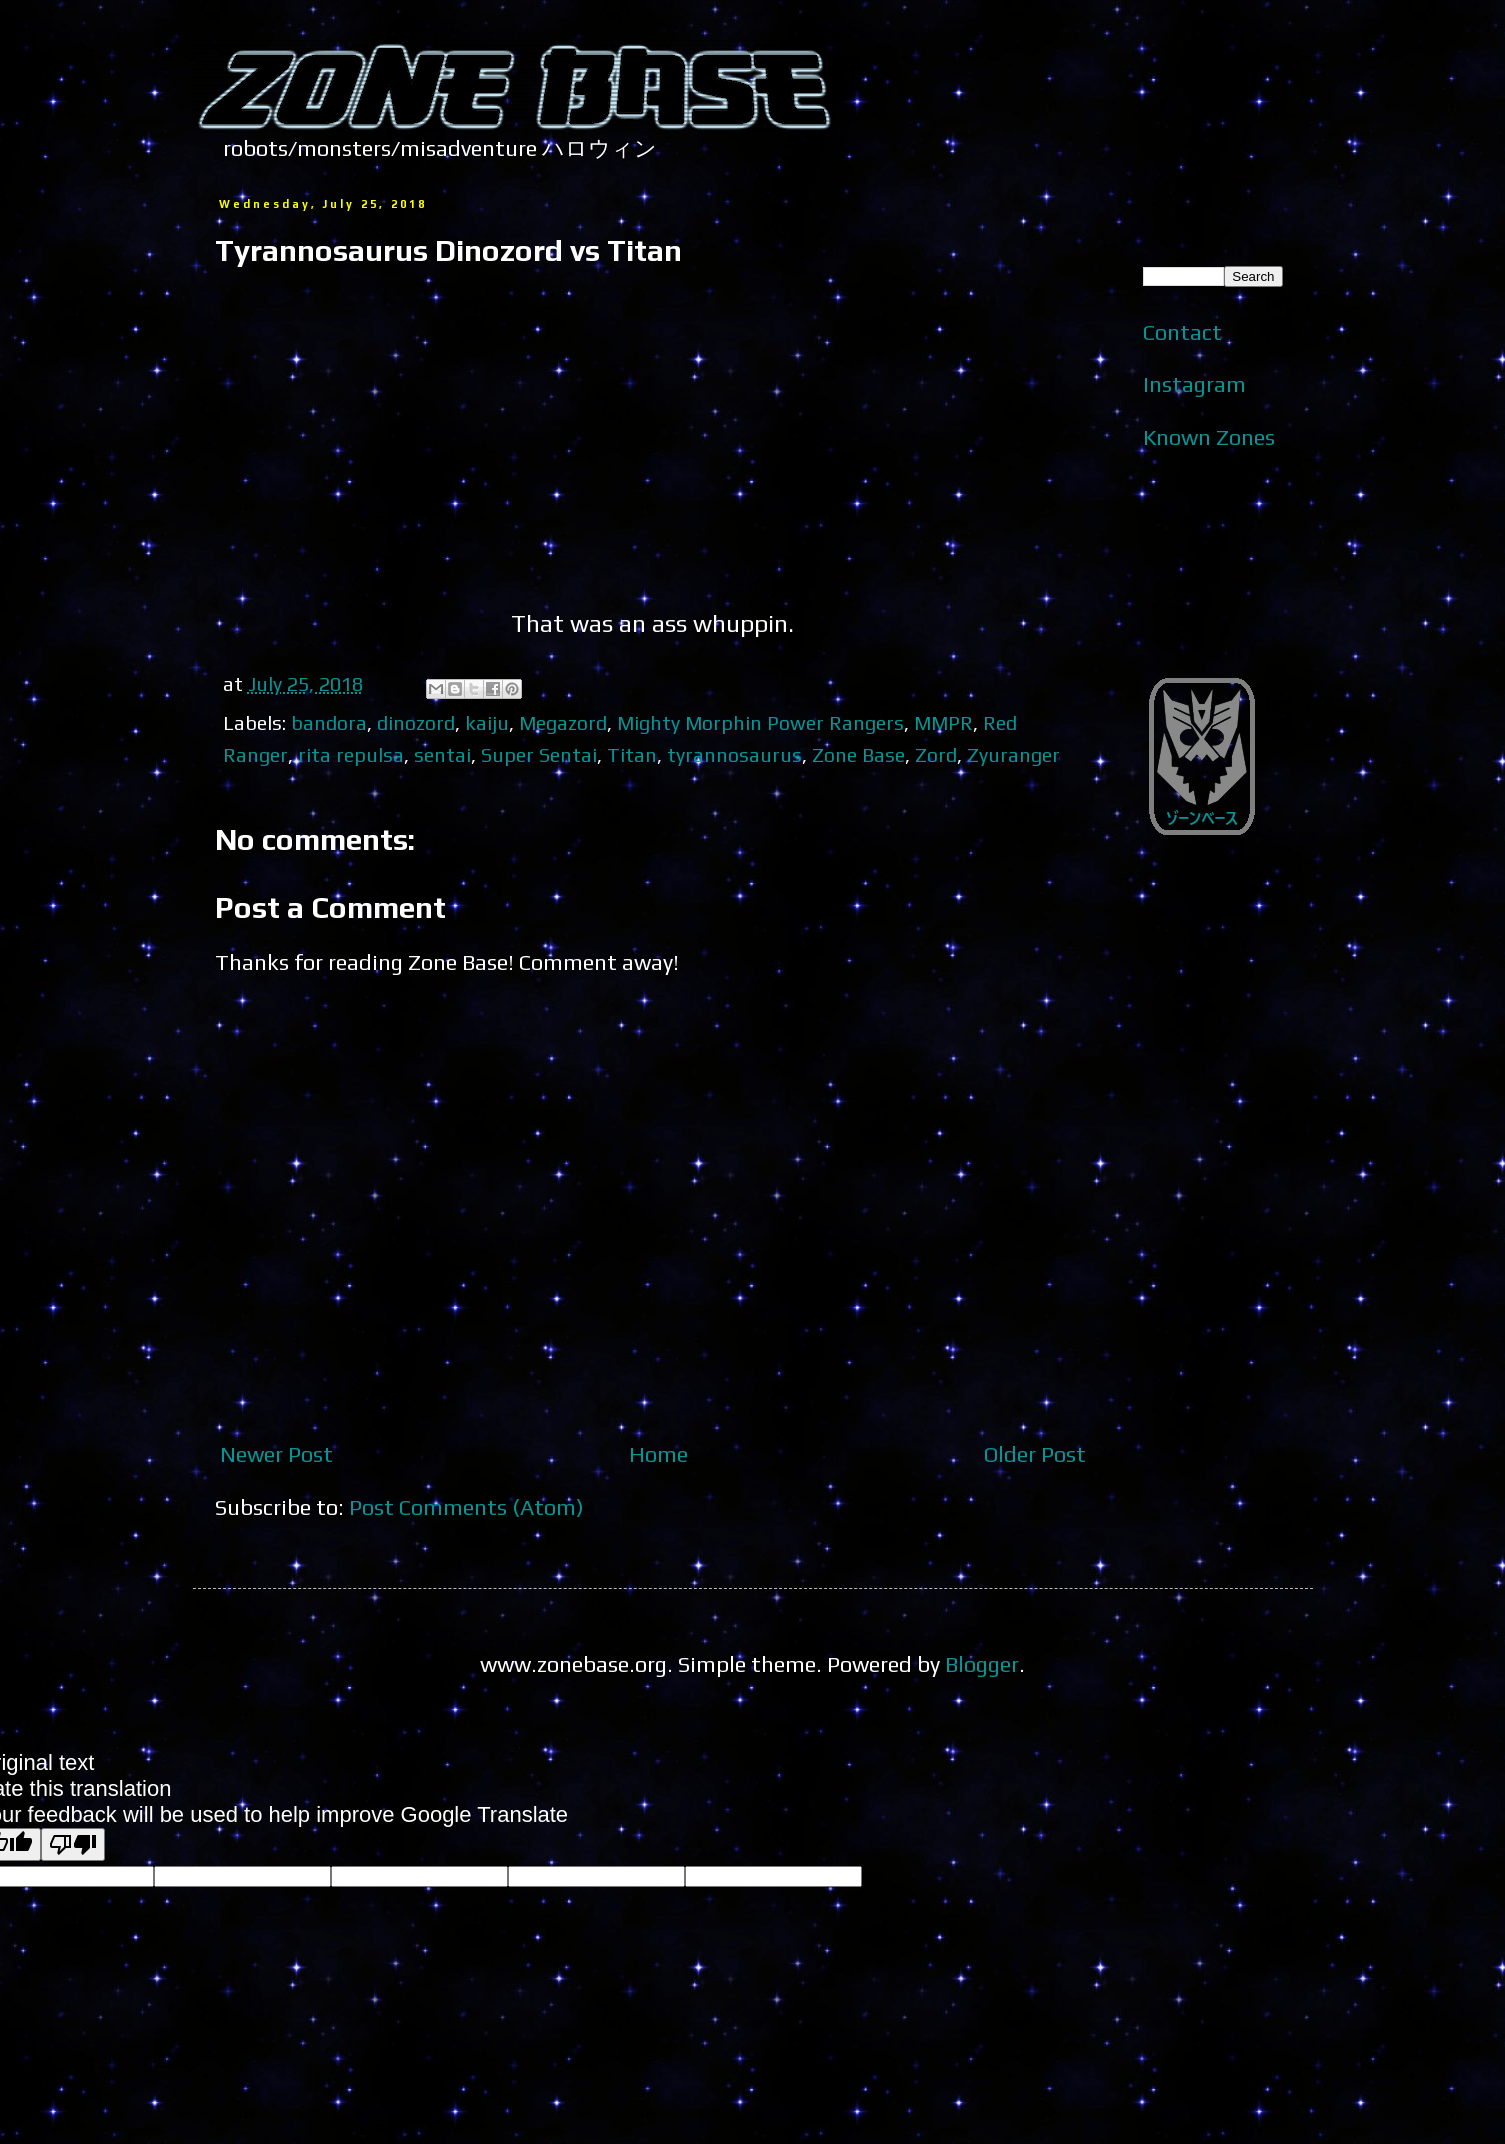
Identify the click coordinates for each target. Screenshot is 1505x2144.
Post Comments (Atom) (466, 1507)
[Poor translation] (73, 1844)
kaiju (487, 722)
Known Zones (1209, 437)
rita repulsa (351, 754)
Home (658, 1454)
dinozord (416, 722)
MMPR (943, 722)
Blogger (982, 1664)
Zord (936, 754)
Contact (1182, 332)
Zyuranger (1013, 754)
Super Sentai (539, 754)
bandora (329, 722)
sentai (442, 754)
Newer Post (276, 1454)
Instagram (1194, 384)
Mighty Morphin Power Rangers (760, 722)
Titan (632, 754)
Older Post (1035, 1454)
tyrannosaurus (734, 754)
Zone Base (858, 754)
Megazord (563, 722)
